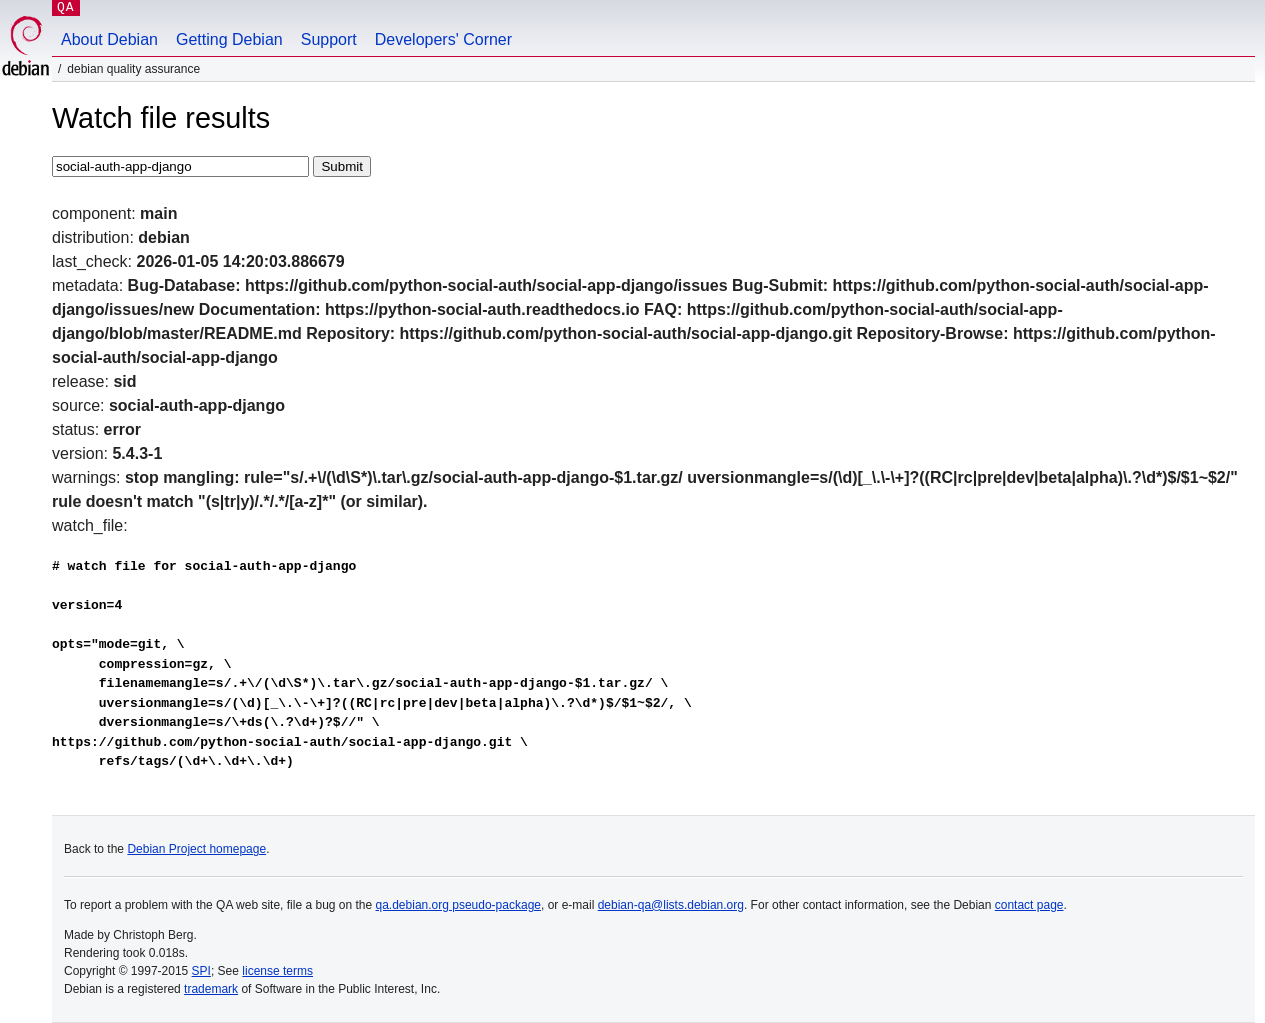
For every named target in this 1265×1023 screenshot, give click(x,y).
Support (329, 39)
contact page (1029, 905)
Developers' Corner (443, 39)
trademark (211, 989)
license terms (277, 971)
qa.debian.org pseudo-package (458, 905)
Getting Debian (229, 39)
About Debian (109, 39)
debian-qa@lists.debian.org (671, 905)
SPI (201, 971)
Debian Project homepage (196, 849)
